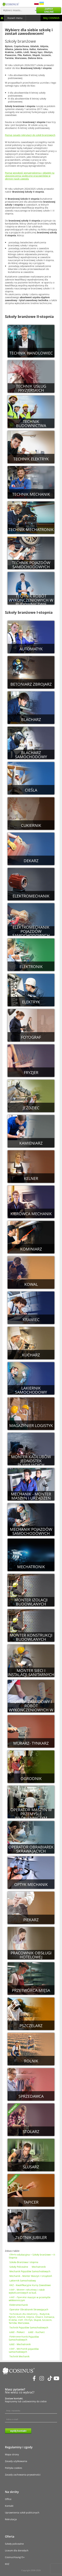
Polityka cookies (13, 2467)
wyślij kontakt (18, 2430)
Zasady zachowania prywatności (23, 2474)
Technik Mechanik (19, 2356)
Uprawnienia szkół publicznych (22, 2512)
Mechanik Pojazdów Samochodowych (29, 2271)
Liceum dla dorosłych (16, 2550)
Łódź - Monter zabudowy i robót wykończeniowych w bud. (27, 2291)
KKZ (7, 2563)
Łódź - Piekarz (17, 2332)
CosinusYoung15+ (15, 2557)
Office (8, 2499)
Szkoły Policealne (18, 2266)
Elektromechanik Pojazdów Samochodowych (24, 2338)
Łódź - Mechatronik (20, 2344)
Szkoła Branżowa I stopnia (23, 2262)
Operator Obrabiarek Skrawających (28, 2309)
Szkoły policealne (14, 2543)
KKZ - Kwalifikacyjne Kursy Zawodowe (30, 2285)
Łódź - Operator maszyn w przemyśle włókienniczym (29, 2299)
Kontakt (9, 2505)
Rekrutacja (11, 2519)
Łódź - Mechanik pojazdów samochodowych (24, 2350)
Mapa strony (12, 2454)
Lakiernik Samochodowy (22, 2280)
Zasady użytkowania (16, 2461)
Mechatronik (39, 2266)
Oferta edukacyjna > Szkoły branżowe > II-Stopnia (32, 2256)
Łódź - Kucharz (36, 2332)
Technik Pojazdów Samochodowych (28, 2327)
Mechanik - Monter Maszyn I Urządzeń (30, 2275)
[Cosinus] (10, 3)
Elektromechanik (18, 2304)
